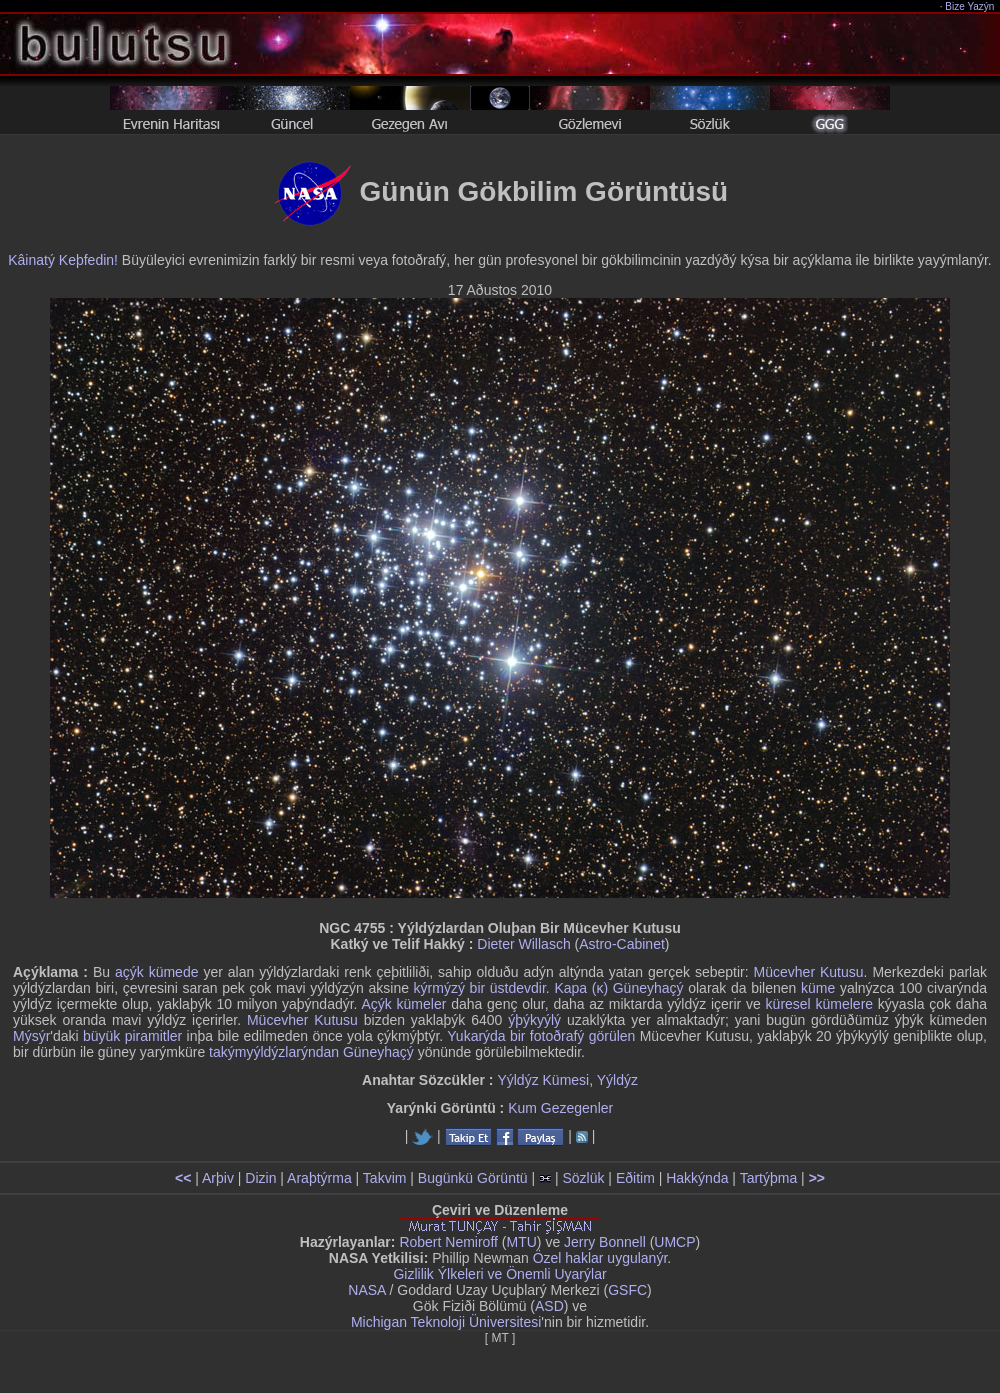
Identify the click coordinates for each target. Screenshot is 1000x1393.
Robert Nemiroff (448, 1242)
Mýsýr (31, 1036)
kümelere (845, 1004)
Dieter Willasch (523, 944)
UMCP (674, 1242)
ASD (549, 1306)
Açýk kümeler (403, 1004)
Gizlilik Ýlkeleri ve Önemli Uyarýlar (499, 1274)
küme (818, 988)
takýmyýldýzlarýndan (274, 1052)
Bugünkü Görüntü (473, 1178)
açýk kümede (157, 972)
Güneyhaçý (378, 1052)
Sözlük (583, 1178)
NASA (366, 1290)
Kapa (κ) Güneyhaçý (618, 988)
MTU (522, 1242)
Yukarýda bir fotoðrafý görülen (541, 1036)
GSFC (627, 1290)
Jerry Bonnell (605, 1242)
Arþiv (218, 1178)
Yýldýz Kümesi (543, 1080)
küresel (788, 1004)
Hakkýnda (697, 1178)
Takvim (385, 1178)
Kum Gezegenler (560, 1108)
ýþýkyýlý (534, 1020)
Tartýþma (769, 1178)
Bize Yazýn (970, 6)
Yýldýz (617, 1080)
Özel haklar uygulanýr (600, 1258)
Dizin (260, 1178)
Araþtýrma (319, 1178)
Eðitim (635, 1178)
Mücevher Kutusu (809, 972)
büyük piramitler (132, 1036)
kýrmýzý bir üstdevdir (480, 988)
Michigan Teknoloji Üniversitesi (446, 1322)
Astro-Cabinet (622, 944)
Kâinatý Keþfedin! (63, 260)
